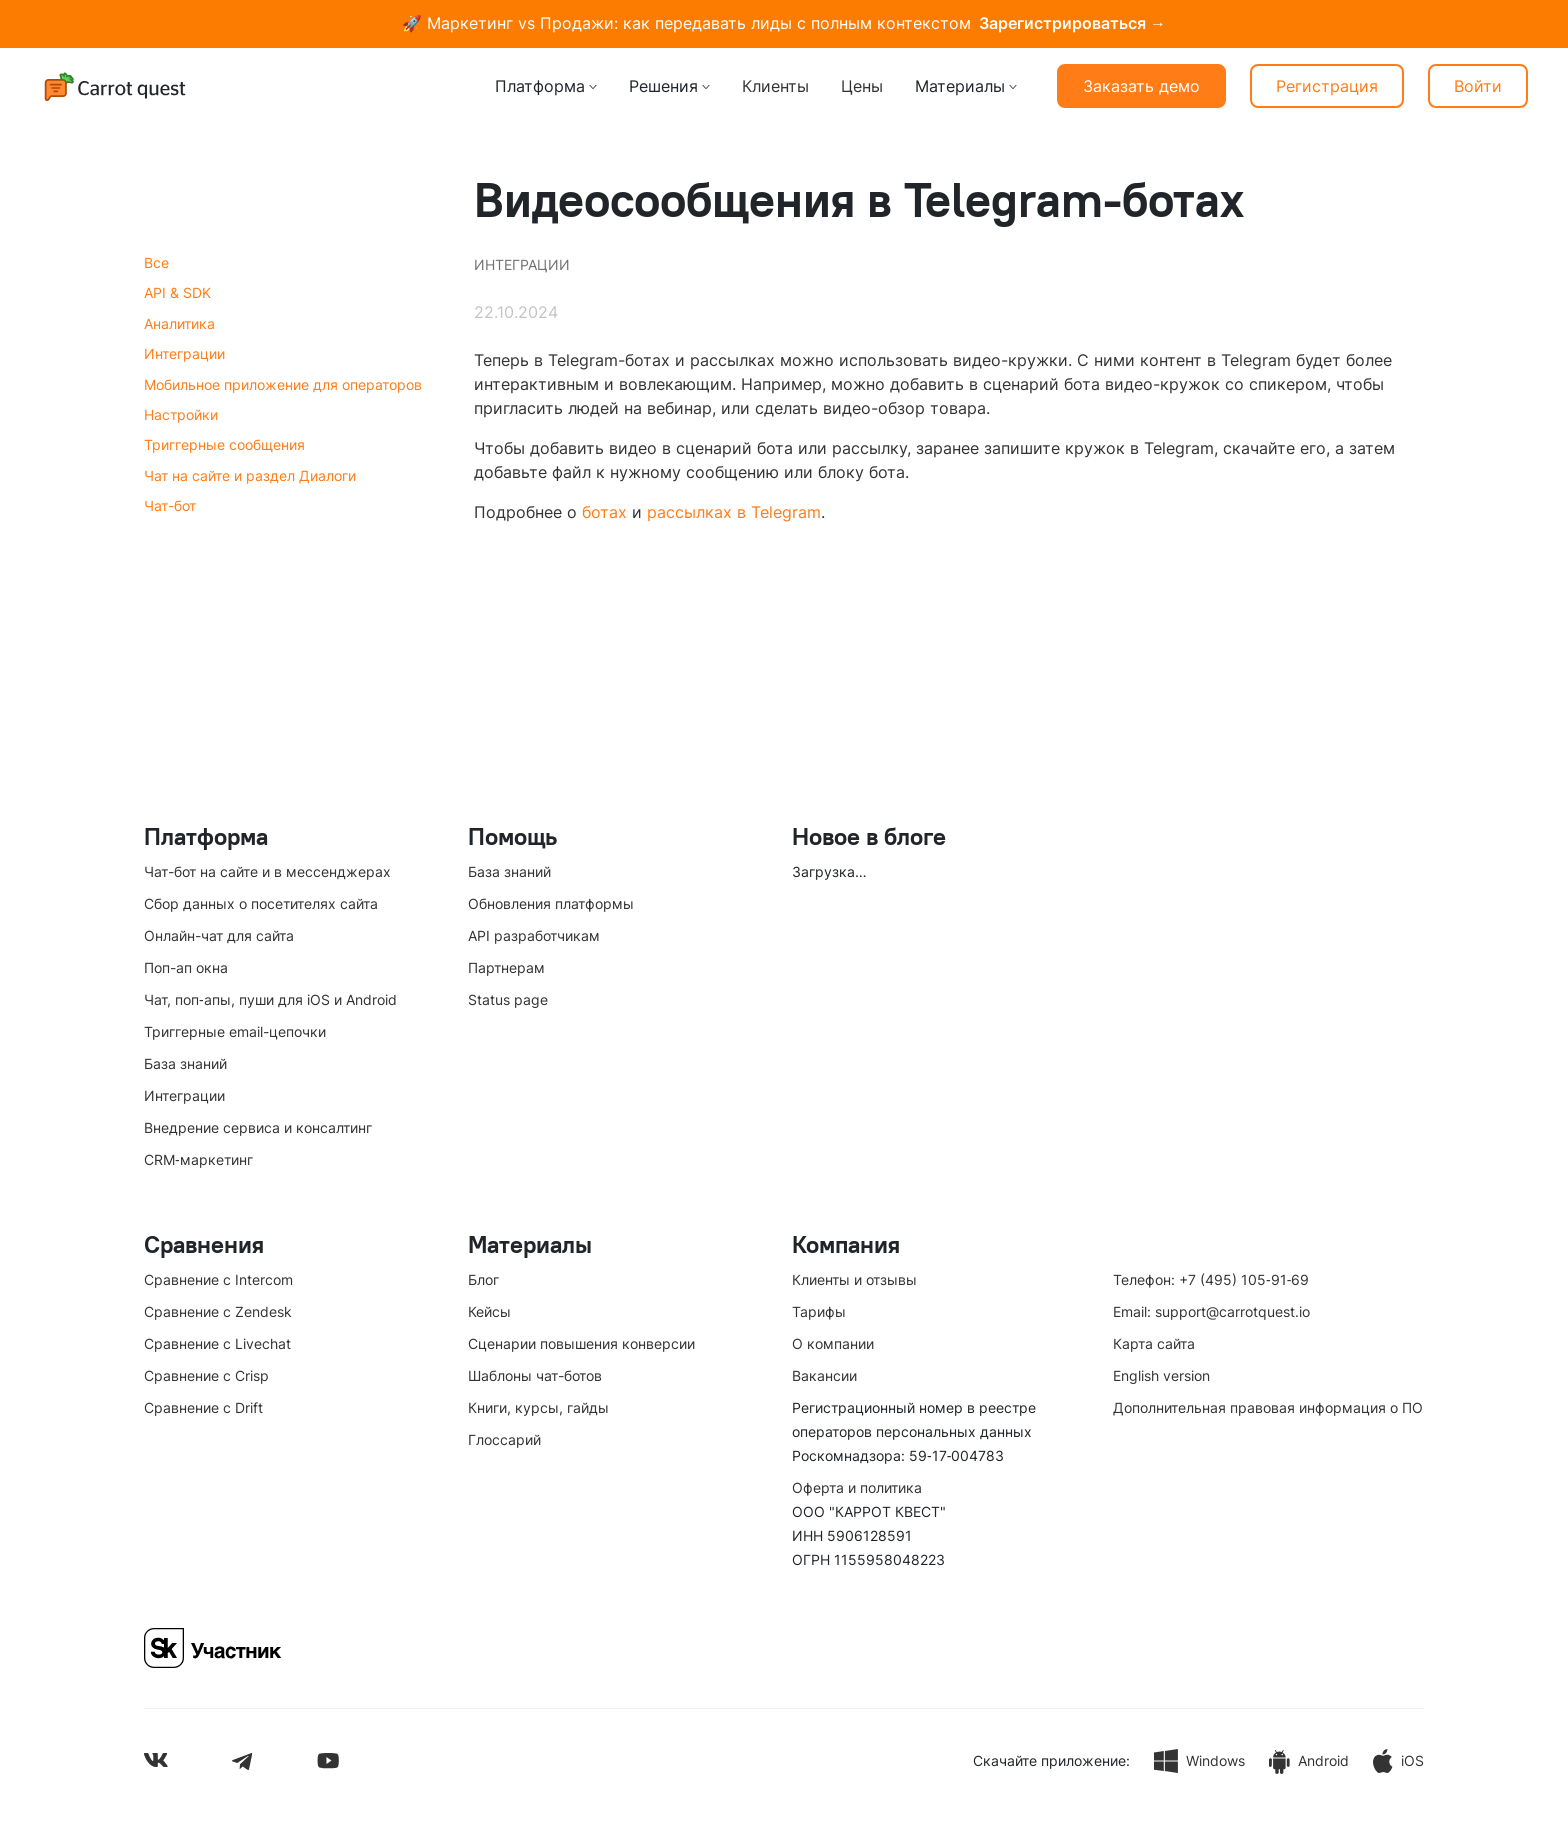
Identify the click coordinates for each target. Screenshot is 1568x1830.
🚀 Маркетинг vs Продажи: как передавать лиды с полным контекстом (784, 24)
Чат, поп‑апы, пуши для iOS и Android (270, 999)
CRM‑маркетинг (198, 1159)
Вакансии (824, 1375)
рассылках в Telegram (734, 512)
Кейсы (489, 1311)
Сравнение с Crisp (206, 1375)
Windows (1199, 1761)
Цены (862, 86)
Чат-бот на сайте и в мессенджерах (267, 871)
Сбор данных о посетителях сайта (261, 903)
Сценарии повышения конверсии (581, 1343)
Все (156, 262)
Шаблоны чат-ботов (535, 1375)
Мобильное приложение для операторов (283, 384)
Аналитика (179, 323)
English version (1161, 1375)
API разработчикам (534, 935)
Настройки (181, 414)
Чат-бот (170, 505)
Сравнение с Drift (203, 1407)
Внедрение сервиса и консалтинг (258, 1127)
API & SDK (177, 292)
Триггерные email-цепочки (235, 1031)
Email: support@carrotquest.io (1211, 1311)
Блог (483, 1279)
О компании (833, 1343)
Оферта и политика (857, 1487)
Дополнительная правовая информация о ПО (1268, 1407)
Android (1309, 1761)
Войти (1478, 86)
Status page (508, 999)
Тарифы (819, 1311)
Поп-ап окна (186, 967)
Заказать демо (1141, 86)
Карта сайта (1154, 1343)
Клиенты (775, 86)
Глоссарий (504, 1439)
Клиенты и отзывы (854, 1279)
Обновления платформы (551, 903)
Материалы (960, 86)
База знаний (185, 1063)
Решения (663, 86)
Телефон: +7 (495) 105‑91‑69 (1211, 1279)
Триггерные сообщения (224, 444)
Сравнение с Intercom (218, 1279)
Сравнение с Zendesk (218, 1311)
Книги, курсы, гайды (538, 1407)
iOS (1398, 1761)
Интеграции (184, 353)
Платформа (540, 86)
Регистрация (1327, 86)
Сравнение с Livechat (217, 1343)
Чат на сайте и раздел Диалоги (250, 475)
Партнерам (506, 967)
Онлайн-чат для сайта (219, 935)
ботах (604, 512)
